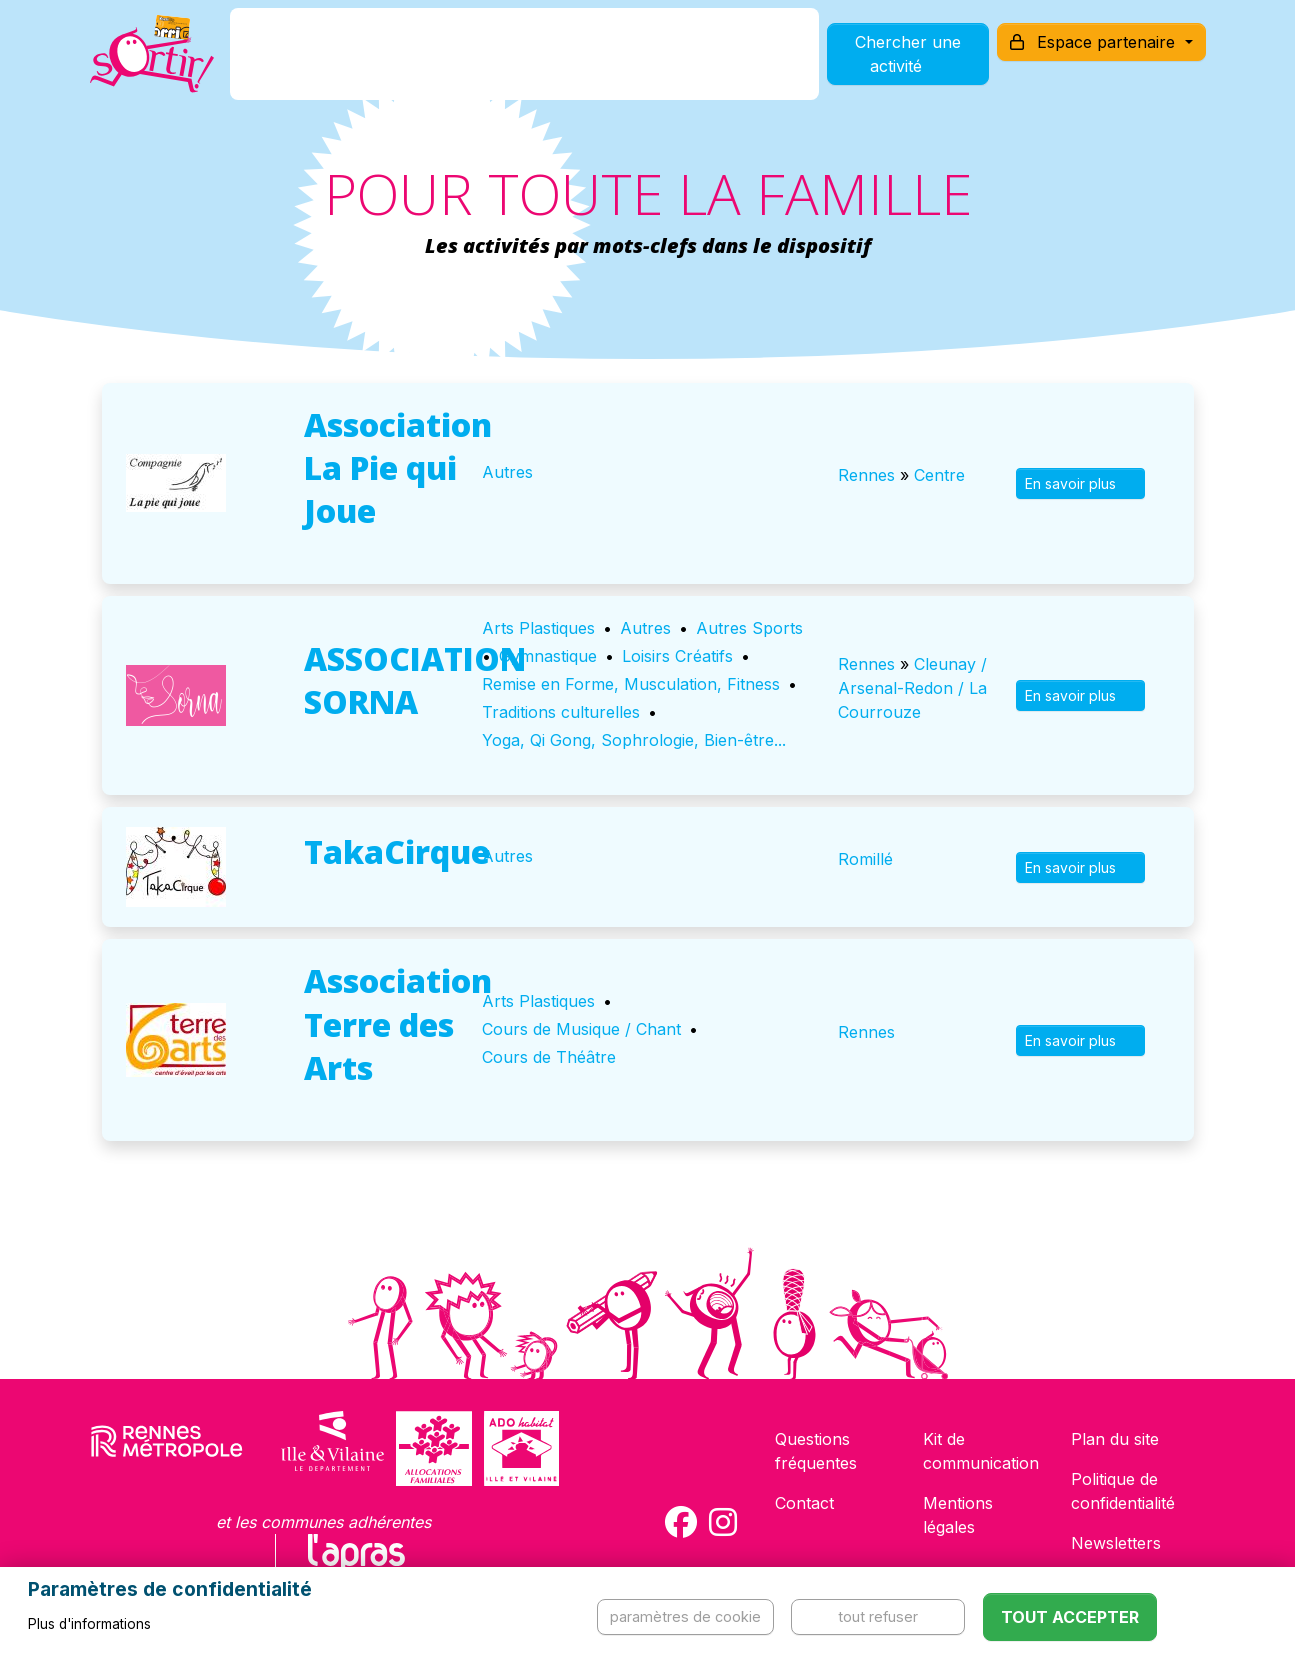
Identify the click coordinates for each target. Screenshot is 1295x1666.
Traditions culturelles (561, 712)
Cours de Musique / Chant (581, 1029)
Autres (507, 472)
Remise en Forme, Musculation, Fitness (631, 684)
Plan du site (1115, 1439)
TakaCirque (397, 851)
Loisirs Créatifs (677, 656)
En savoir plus (1080, 483)
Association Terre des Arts (398, 1023)
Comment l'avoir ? (481, 63)
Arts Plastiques (538, 628)
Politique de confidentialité (1123, 1491)
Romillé (865, 859)
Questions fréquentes (816, 1451)
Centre (939, 475)
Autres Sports (749, 628)
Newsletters (1116, 1543)
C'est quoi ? (329, 63)
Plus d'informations (89, 1624)
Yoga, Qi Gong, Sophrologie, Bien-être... (634, 740)
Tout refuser (878, 1616)
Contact (804, 1503)
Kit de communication (981, 1451)
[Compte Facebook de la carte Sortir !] (681, 1522)
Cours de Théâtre (549, 1057)
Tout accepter (1070, 1617)
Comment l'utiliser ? (669, 63)
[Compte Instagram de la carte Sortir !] (723, 1522)
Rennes (866, 475)
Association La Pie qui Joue (398, 467)
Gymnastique (548, 656)
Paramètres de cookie (685, 1616)
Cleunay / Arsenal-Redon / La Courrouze (912, 688)
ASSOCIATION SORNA (415, 680)
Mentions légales (958, 1515)
